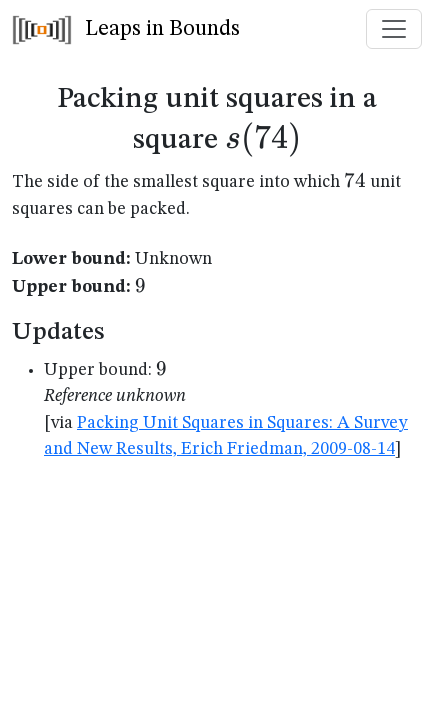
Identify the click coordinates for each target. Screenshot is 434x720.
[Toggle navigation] (394, 29)
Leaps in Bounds (126, 30)
